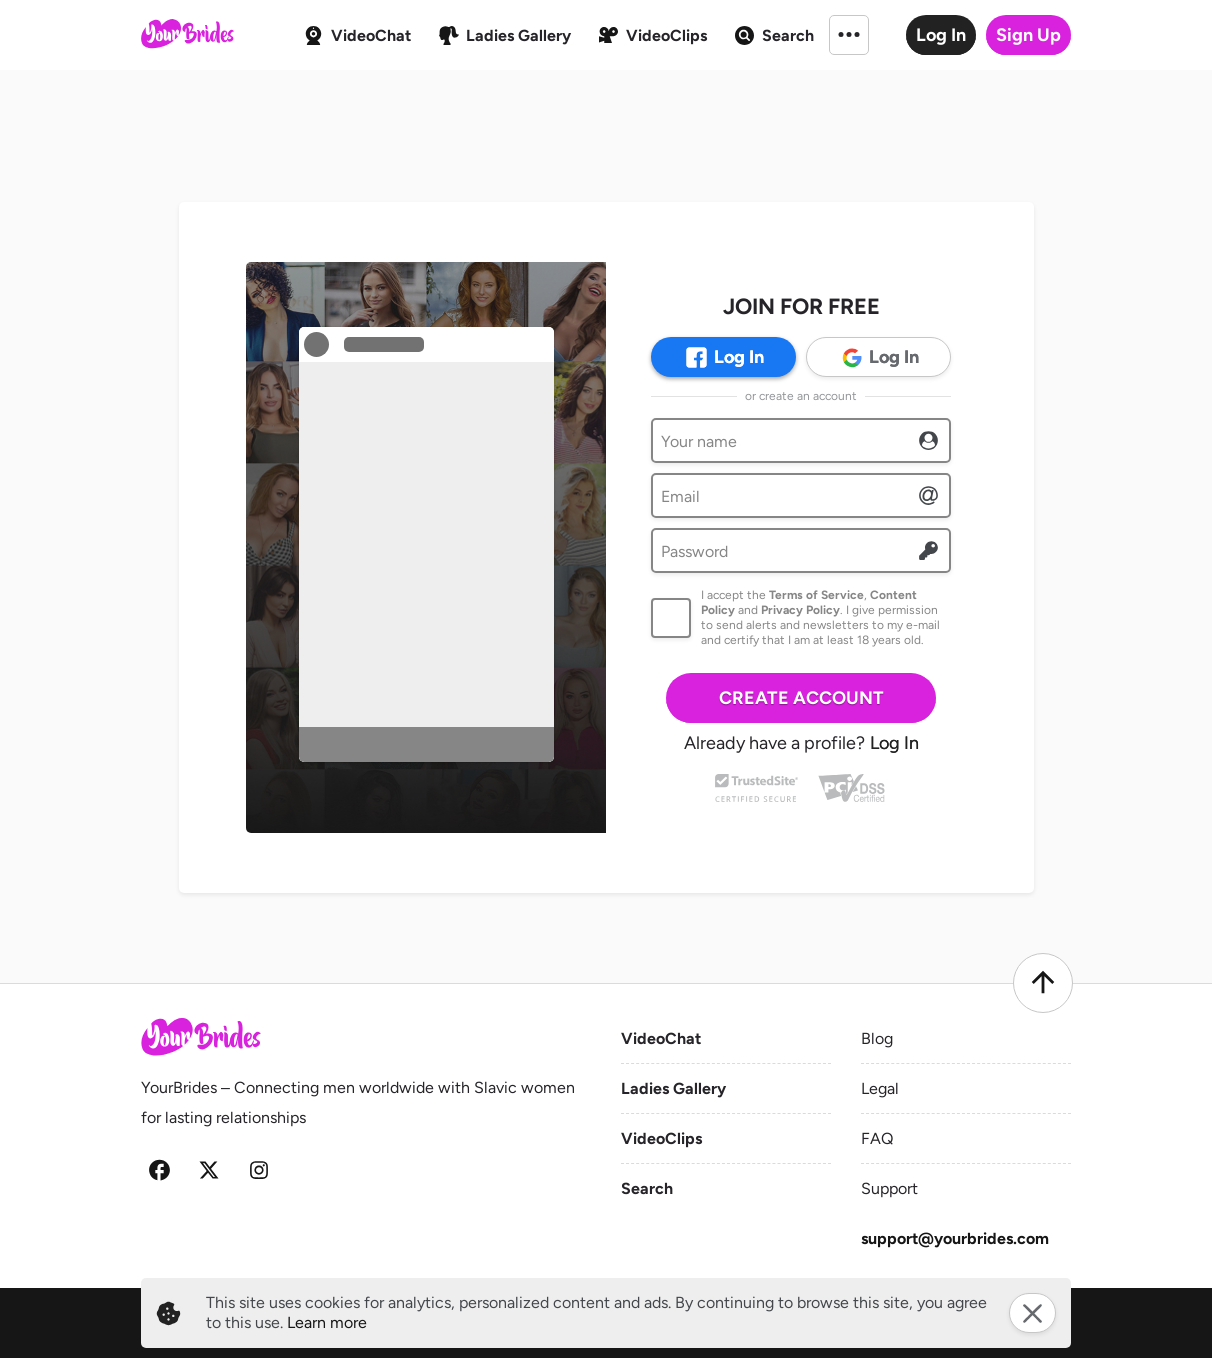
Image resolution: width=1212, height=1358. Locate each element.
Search (647, 1188)
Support (889, 1188)
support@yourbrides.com (955, 1238)
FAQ (877, 1138)
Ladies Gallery (673, 1088)
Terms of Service (816, 595)
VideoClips (661, 1138)
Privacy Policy (800, 610)
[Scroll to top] (1043, 983)
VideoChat (661, 1038)
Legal (880, 1088)
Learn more (327, 1322)
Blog (877, 1038)
